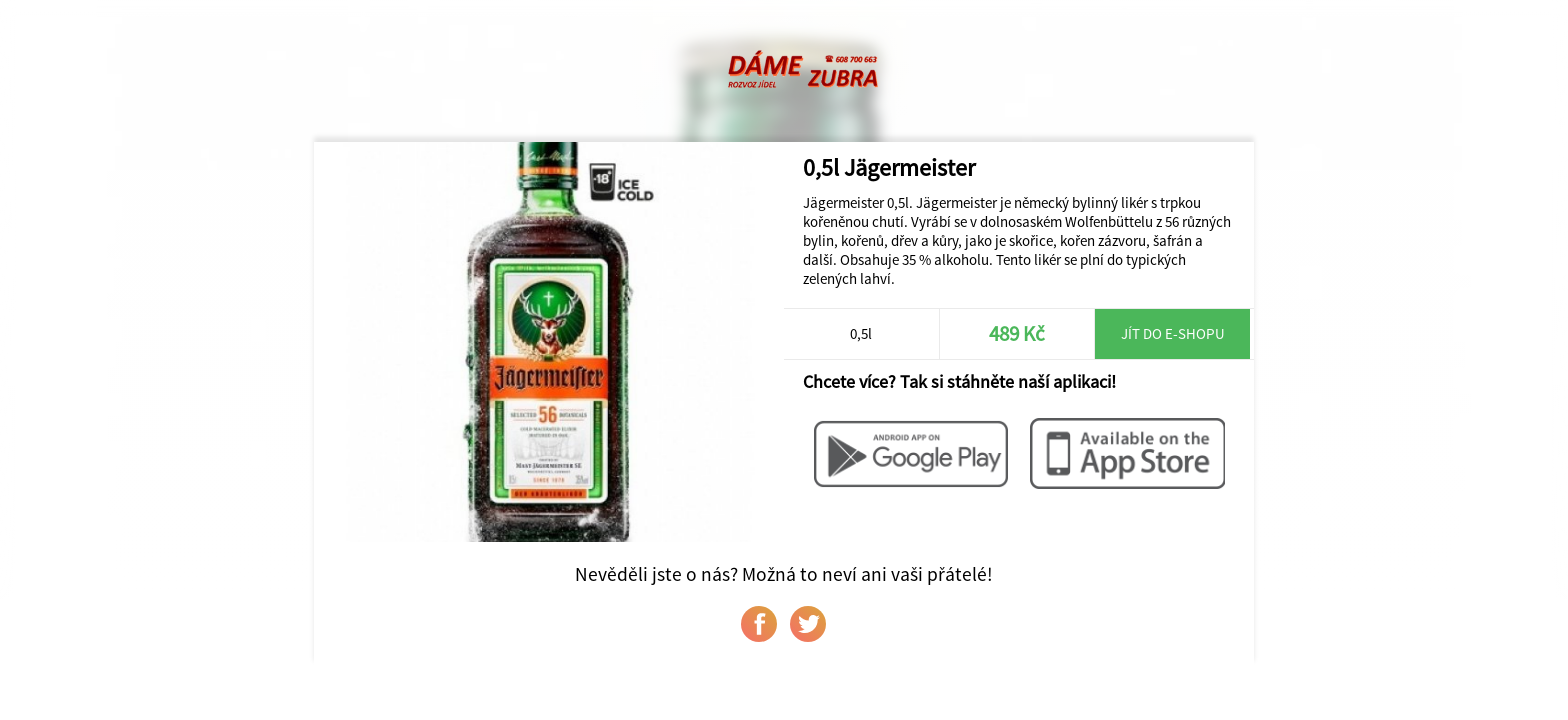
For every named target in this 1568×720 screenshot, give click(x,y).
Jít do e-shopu (1173, 333)
